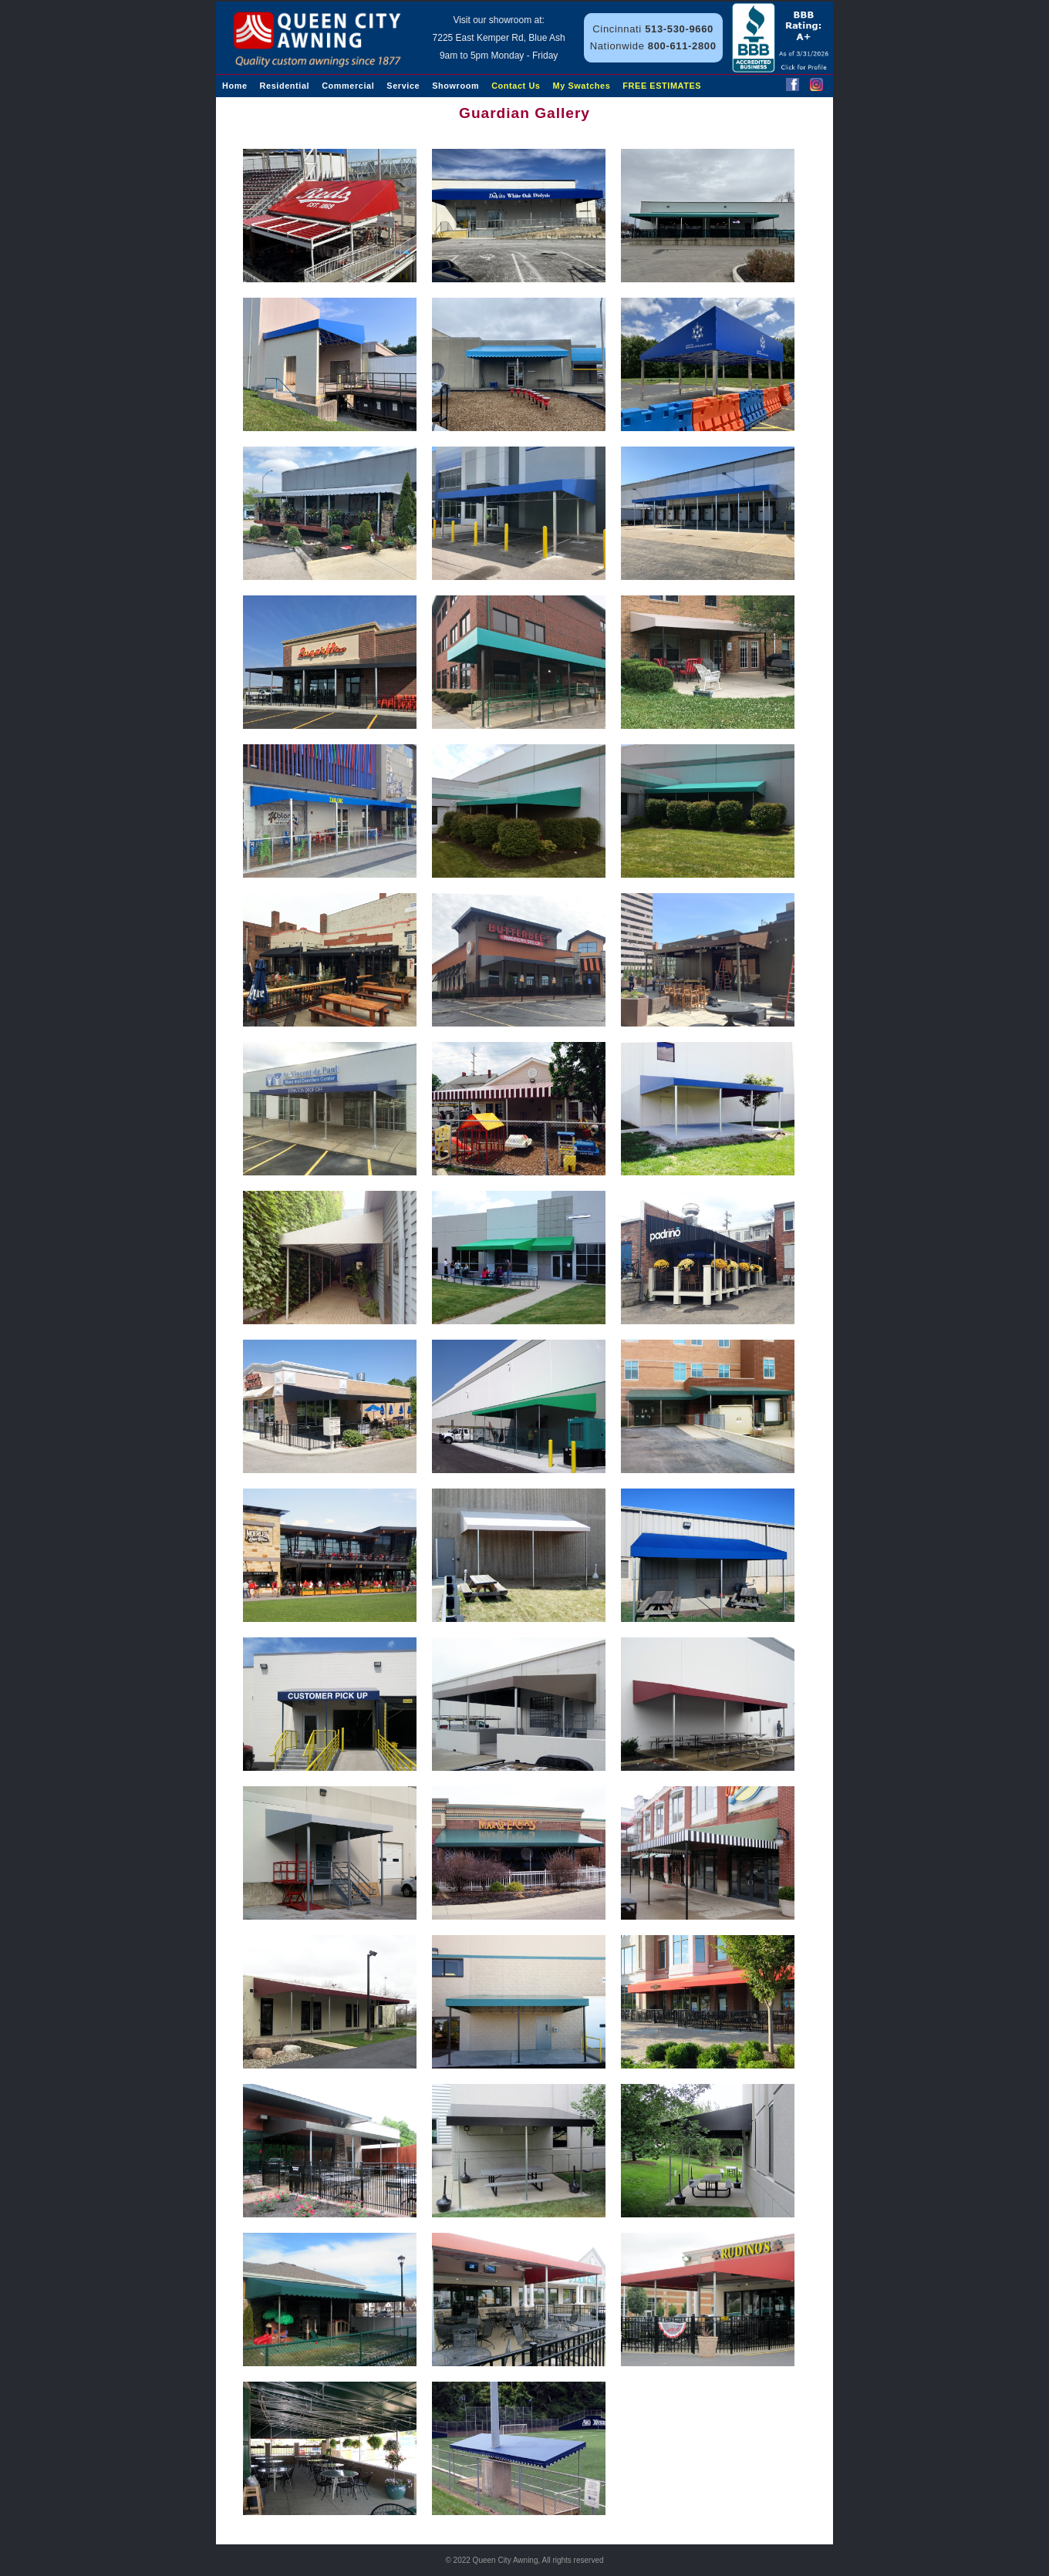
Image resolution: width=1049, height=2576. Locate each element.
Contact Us (515, 85)
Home (235, 85)
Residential (285, 85)
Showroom (455, 85)
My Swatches (582, 85)
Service (403, 85)
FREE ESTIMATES (661, 85)
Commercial (348, 85)
